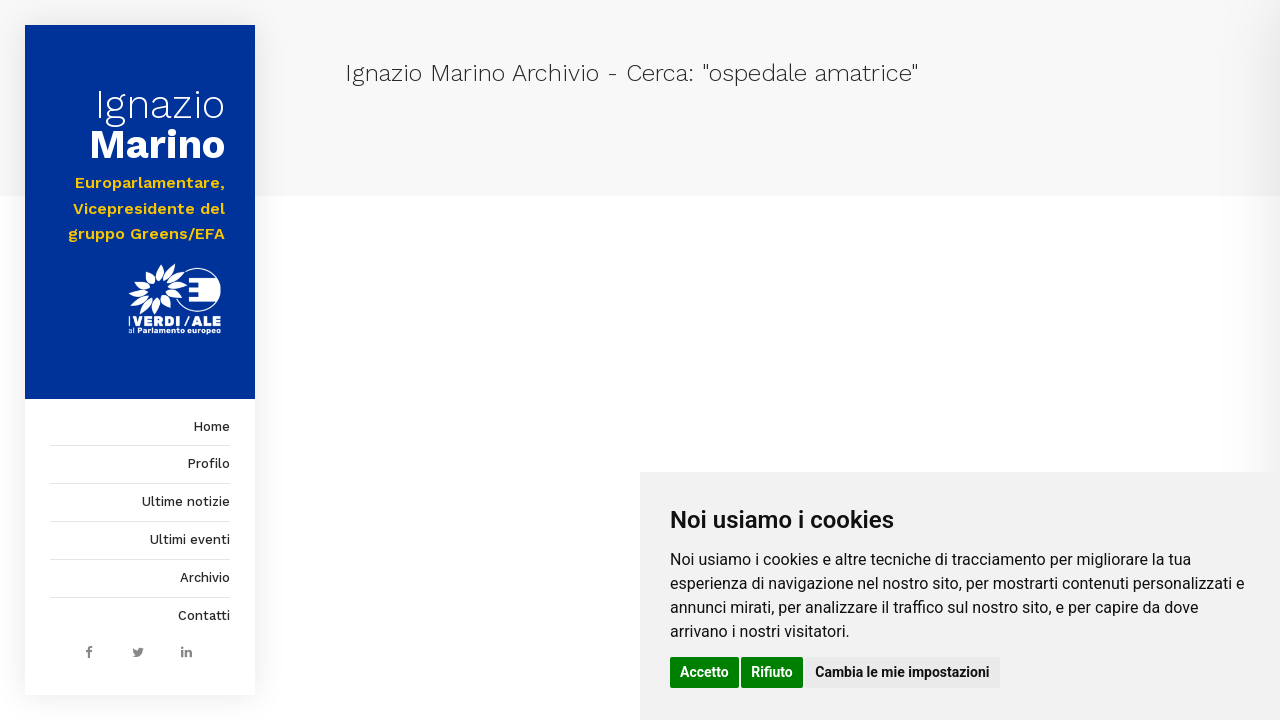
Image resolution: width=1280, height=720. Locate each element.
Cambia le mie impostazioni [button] (902, 672)
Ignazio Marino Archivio (472, 73)
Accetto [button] (704, 672)
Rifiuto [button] (772, 672)
